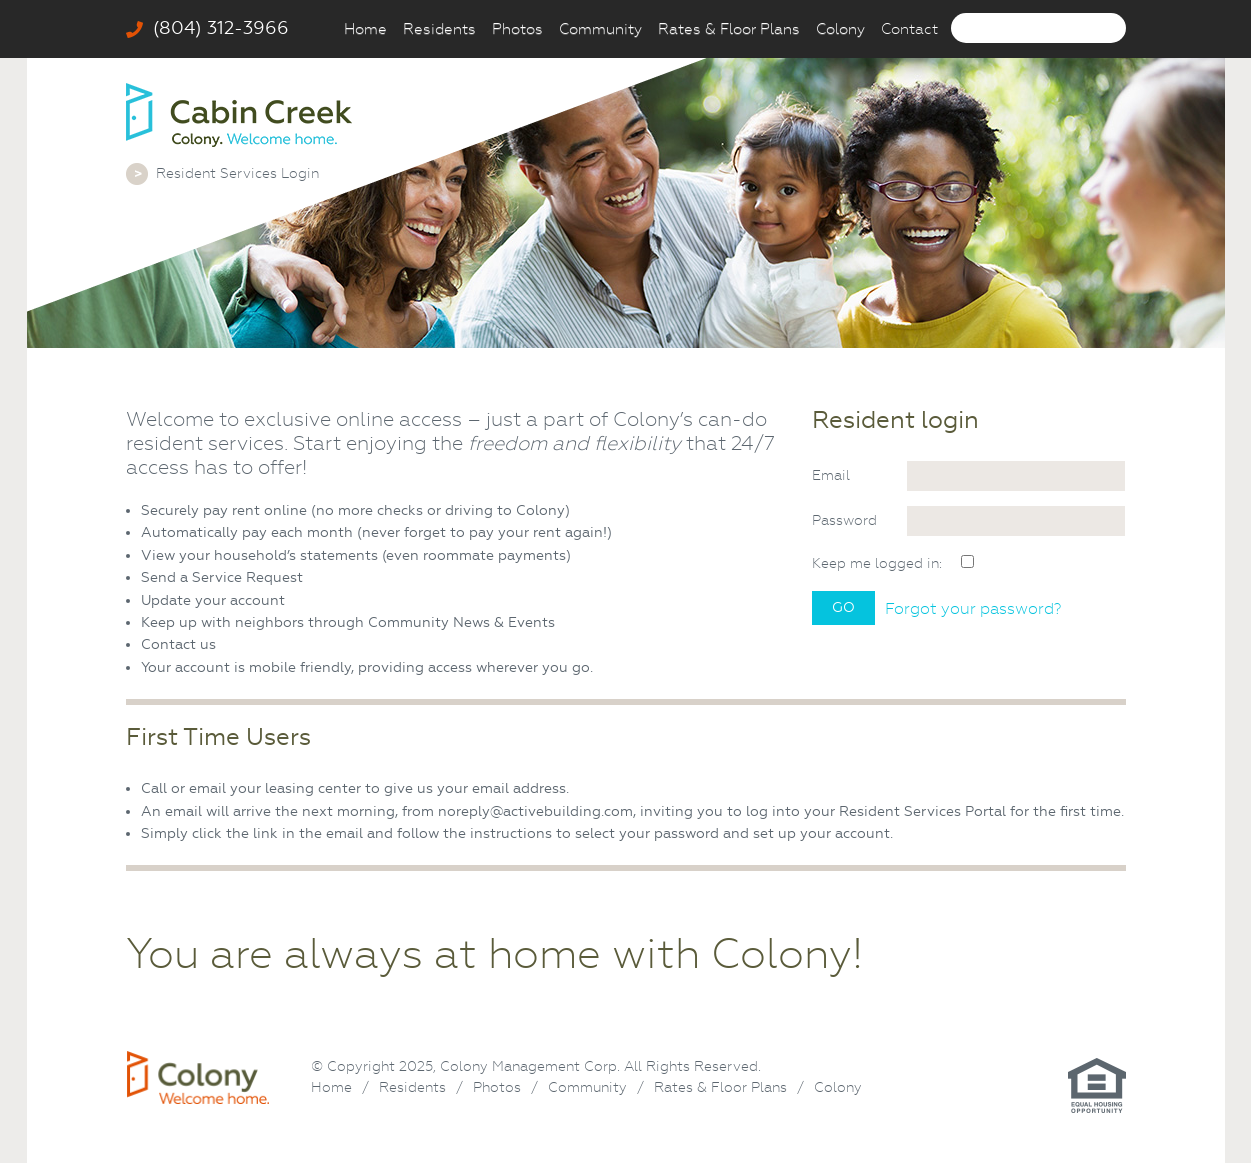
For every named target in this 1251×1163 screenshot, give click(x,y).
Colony (840, 29)
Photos (517, 29)
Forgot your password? (973, 609)
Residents (439, 29)
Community (600, 29)
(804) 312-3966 (207, 28)
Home (365, 29)
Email (831, 475)
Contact (909, 29)
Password (844, 520)
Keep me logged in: (877, 563)
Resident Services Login (237, 173)
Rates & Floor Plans (729, 29)
